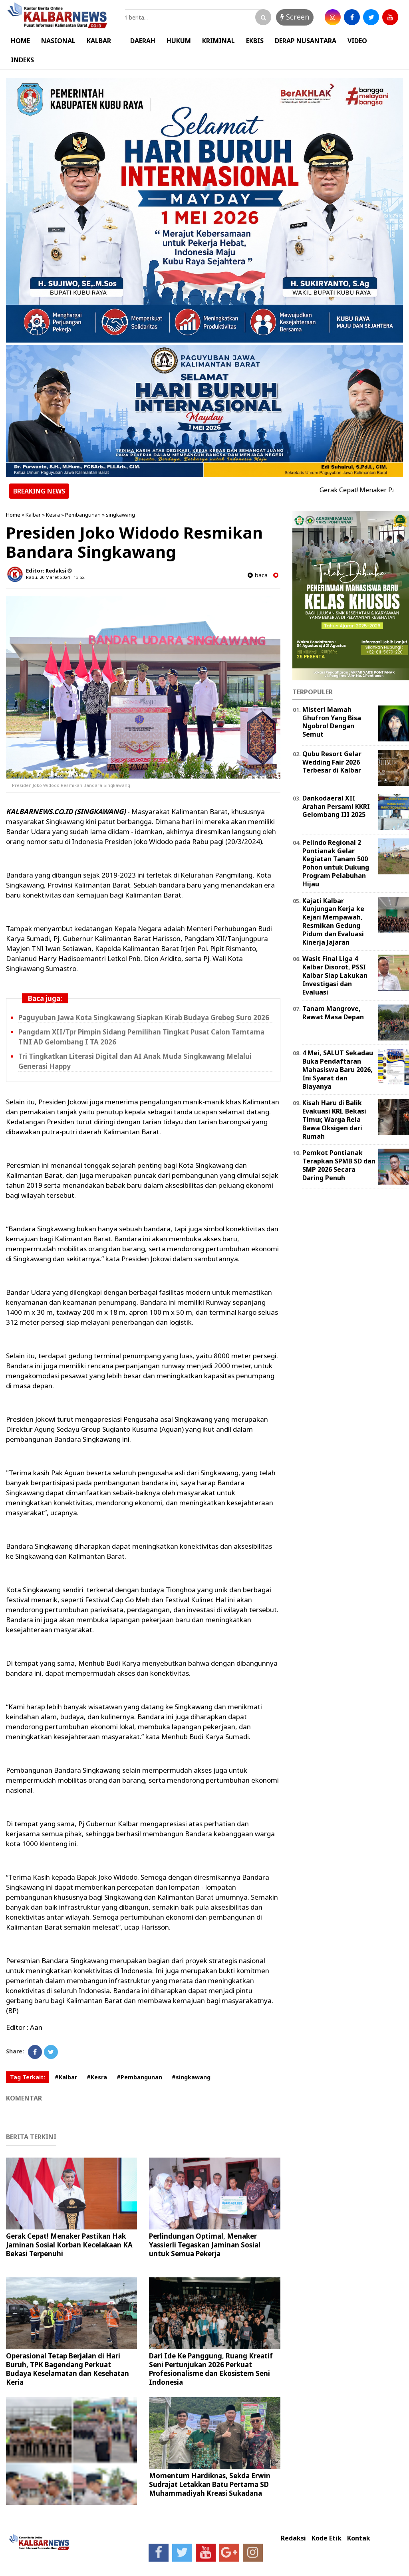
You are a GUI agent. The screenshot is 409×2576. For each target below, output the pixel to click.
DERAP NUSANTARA (305, 40)
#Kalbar (66, 2077)
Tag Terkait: (27, 2077)
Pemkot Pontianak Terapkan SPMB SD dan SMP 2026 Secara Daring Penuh (338, 1165)
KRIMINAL (218, 40)
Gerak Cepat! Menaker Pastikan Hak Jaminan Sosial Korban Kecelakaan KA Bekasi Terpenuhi (69, 2244)
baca (258, 575)
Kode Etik (326, 2538)
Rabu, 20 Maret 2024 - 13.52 (55, 577)
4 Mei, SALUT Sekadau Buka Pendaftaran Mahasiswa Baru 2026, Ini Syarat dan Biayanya (337, 1069)
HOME (20, 40)
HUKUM (179, 40)
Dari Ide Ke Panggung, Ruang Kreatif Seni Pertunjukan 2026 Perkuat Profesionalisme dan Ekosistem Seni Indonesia (211, 2369)
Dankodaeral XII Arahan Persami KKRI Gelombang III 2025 (336, 806)
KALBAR (99, 40)
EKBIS (255, 40)
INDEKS (22, 59)
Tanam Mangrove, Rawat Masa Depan (333, 1012)
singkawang (120, 514)
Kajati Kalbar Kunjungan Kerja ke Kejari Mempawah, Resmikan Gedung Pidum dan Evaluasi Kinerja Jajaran (333, 921)
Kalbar (33, 514)
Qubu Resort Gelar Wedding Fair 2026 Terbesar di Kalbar (331, 762)
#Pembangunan (139, 2077)
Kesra (53, 514)
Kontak (358, 2538)
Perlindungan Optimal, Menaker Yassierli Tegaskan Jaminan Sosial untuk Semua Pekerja (204, 2244)
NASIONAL (58, 40)
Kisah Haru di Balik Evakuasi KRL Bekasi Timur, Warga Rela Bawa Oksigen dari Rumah (334, 1119)
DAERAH (142, 40)
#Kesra (97, 2077)
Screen (294, 17)
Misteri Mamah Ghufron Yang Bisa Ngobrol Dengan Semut (331, 722)
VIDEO (357, 40)
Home (13, 514)
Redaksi (293, 2538)
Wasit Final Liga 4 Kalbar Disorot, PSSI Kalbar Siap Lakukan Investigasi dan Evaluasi (334, 975)
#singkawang (191, 2077)
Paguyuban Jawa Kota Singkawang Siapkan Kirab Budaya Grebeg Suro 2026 (143, 1017)
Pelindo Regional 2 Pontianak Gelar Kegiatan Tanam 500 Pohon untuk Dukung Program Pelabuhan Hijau (335, 863)
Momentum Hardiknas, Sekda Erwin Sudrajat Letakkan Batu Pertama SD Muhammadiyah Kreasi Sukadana (209, 2484)
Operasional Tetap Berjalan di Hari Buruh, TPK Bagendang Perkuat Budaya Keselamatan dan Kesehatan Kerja (67, 2369)
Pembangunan (83, 514)
